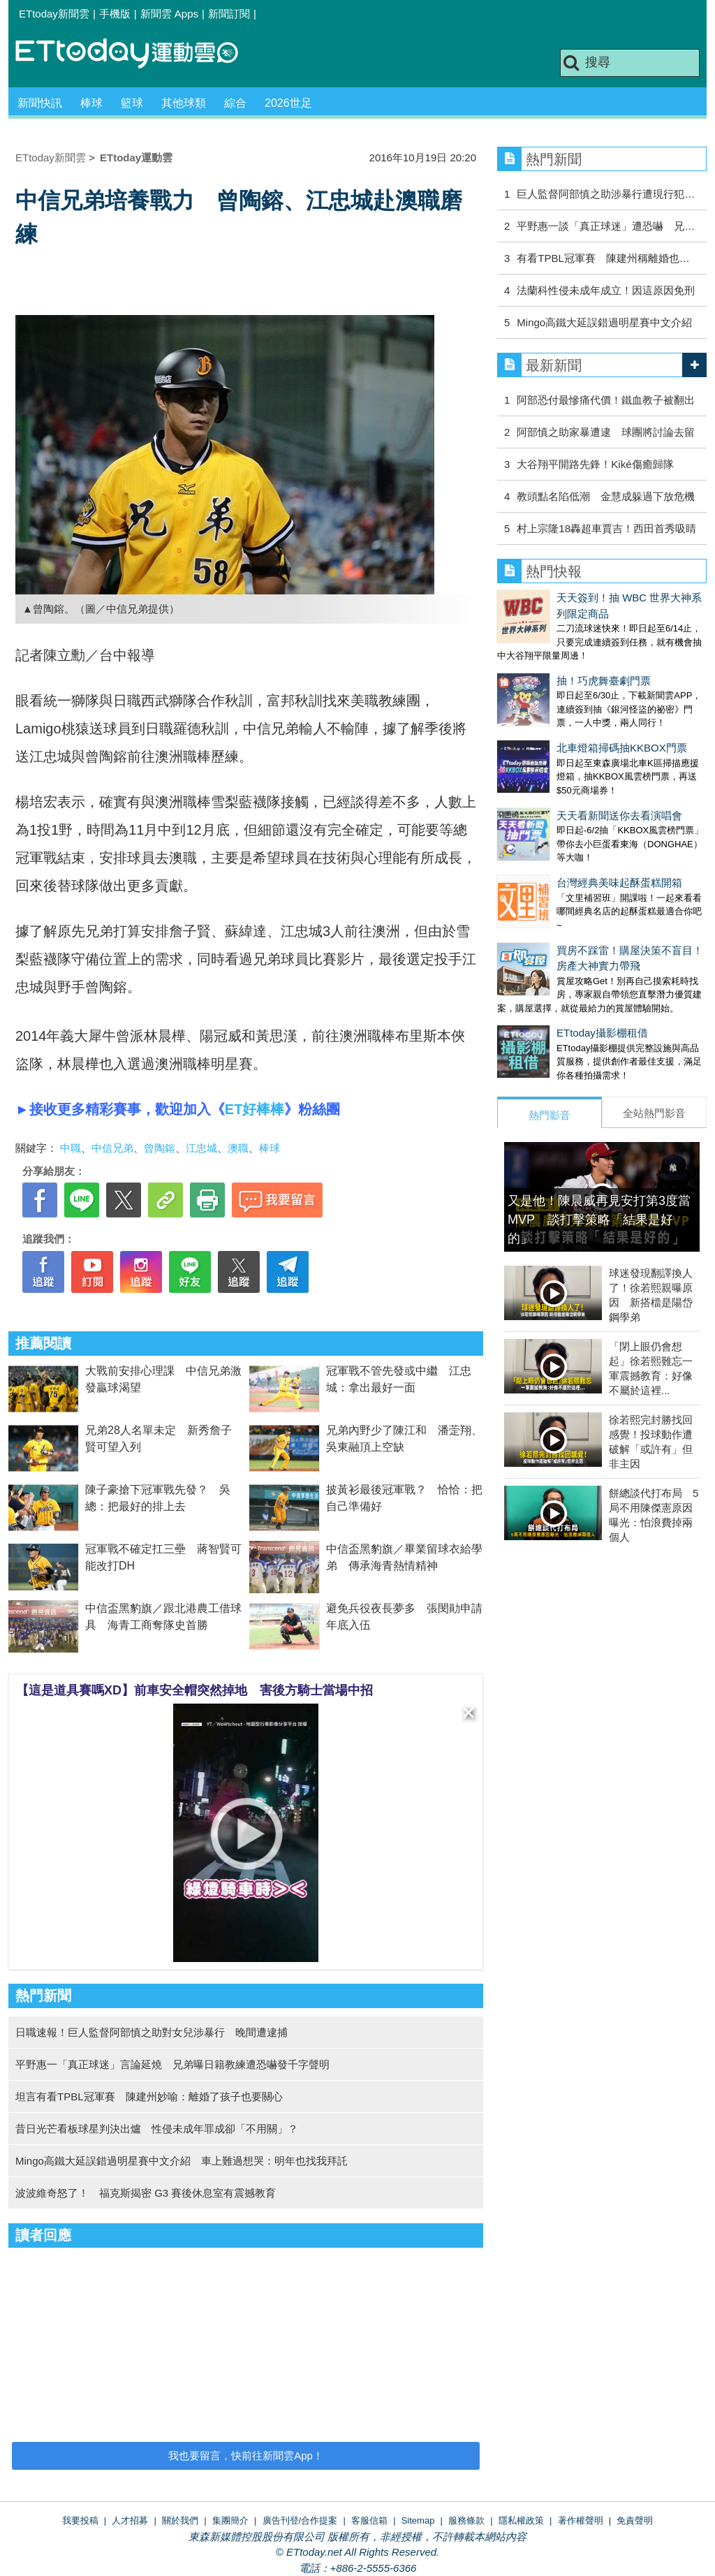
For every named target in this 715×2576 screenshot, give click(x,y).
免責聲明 (635, 2520)
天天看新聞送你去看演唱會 (560, 758)
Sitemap (418, 2520)
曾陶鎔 (159, 1148)
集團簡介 (230, 2520)
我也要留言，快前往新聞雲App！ (245, 2455)
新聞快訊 (39, 103)
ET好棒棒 (255, 1109)
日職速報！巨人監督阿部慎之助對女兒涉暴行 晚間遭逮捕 (151, 2032)
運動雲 (137, 54)
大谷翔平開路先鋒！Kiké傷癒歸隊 (595, 464)
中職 (70, 1148)
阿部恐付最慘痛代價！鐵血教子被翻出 (606, 400)
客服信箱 (369, 2520)
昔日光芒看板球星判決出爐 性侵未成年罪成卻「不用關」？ (156, 2129)
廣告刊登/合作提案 (300, 2520)
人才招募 (130, 2520)
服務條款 (466, 2520)
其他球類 (183, 103)
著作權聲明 (580, 2520)
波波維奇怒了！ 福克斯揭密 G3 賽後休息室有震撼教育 (145, 2193)
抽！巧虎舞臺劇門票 (544, 651)
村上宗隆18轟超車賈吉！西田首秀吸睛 (606, 528)
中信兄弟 (112, 1148)
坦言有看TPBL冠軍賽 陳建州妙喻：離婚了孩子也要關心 (149, 2096)
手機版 (115, 14)
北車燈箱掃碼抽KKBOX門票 (562, 704)
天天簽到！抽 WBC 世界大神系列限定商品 (596, 597)
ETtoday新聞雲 (54, 14)
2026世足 (288, 103)
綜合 (235, 103)
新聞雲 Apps (169, 14)
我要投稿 (80, 2520)
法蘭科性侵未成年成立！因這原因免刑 (606, 290)
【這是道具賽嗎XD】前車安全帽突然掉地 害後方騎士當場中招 (194, 1690)
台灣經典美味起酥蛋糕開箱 (560, 811)
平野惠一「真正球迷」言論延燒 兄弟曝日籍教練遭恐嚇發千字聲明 (172, 2064)
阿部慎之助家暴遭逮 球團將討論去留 (606, 432)
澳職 (238, 1148)
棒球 (91, 103)
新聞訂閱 (229, 14)
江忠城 (201, 1148)
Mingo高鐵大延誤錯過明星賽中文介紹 (604, 322)
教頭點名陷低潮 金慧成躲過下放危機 (606, 496)
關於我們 (180, 2520)
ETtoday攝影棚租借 (543, 947)
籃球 (132, 103)
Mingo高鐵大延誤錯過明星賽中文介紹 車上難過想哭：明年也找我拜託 (181, 2161)
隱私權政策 (521, 2520)
